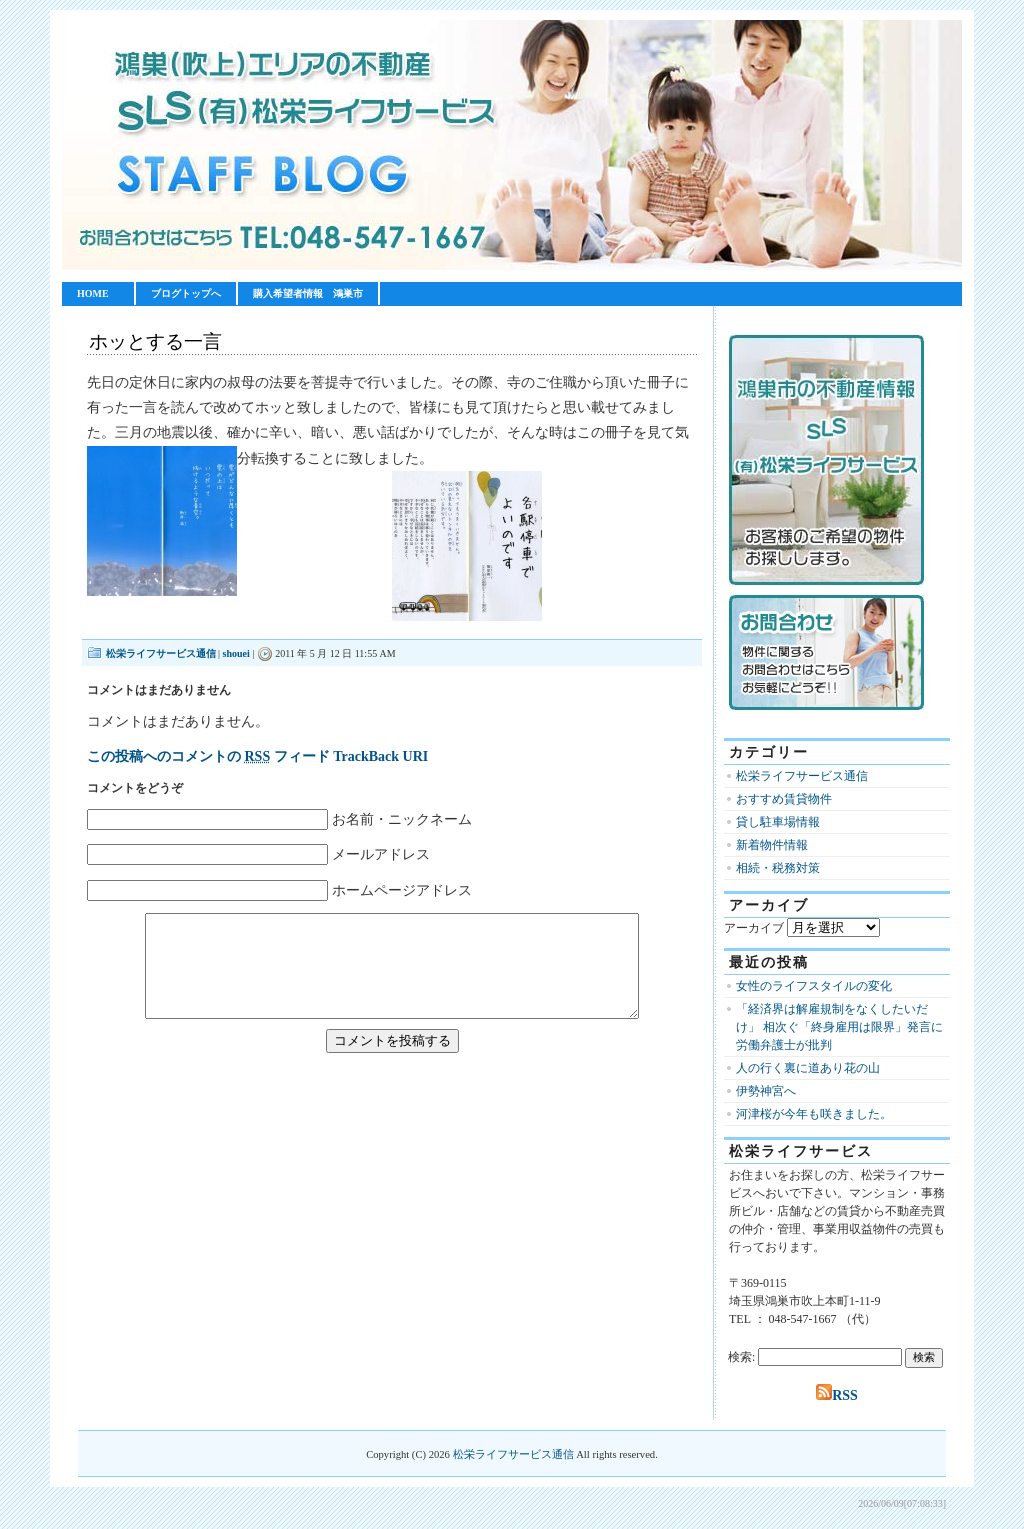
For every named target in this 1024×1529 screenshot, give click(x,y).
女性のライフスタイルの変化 (814, 986)
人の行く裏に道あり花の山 (808, 1068)
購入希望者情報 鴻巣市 (308, 293)
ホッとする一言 (155, 341)
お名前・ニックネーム (402, 819)
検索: (741, 1357)
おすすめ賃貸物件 (784, 799)
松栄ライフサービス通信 (161, 653)
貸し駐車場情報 (778, 822)
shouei (236, 653)
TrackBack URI (380, 756)
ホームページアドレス (402, 890)
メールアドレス (381, 854)
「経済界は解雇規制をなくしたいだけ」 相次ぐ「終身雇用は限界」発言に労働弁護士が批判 (839, 1027)
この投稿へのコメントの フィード (208, 756)
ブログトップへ (186, 293)
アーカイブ (754, 928)
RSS (837, 1395)
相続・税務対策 (778, 868)
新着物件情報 (772, 845)
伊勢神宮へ (766, 1091)
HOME (93, 293)
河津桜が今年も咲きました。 (814, 1114)
